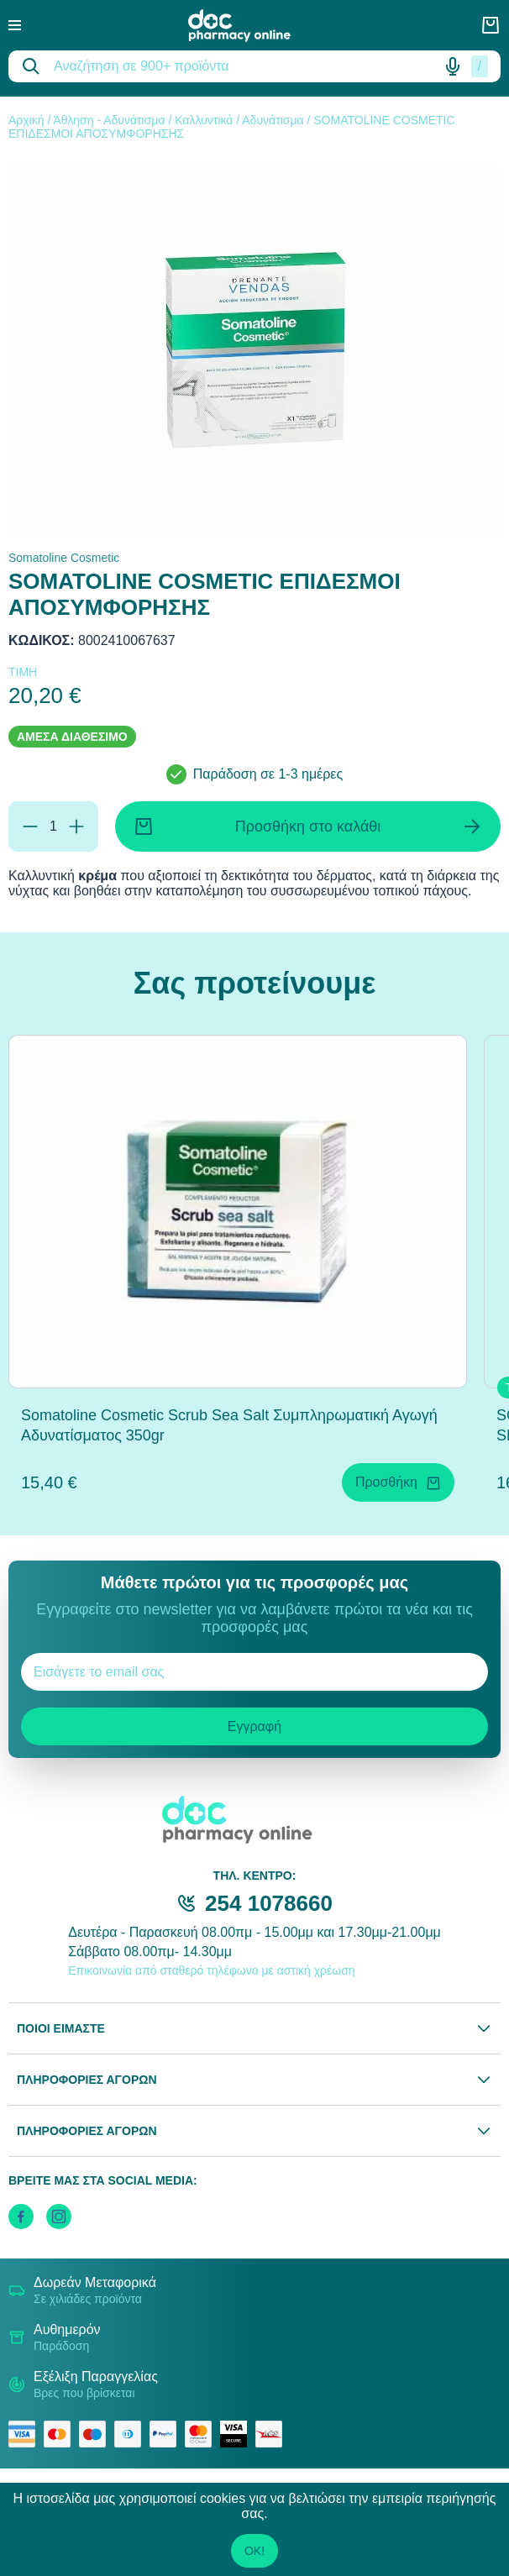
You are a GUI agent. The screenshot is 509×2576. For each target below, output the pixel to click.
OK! (254, 2551)
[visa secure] (237, 2434)
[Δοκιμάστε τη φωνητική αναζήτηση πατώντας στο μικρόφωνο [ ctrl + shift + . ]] (453, 66)
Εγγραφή (254, 1726)
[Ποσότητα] (53, 826)
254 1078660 (269, 1903)
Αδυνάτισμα (272, 120)
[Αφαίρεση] (30, 826)
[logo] (251, 25)
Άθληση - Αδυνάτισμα (109, 120)
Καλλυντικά (204, 120)
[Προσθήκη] (76, 826)
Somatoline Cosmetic (63, 557)
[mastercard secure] (202, 2434)
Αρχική (26, 120)
